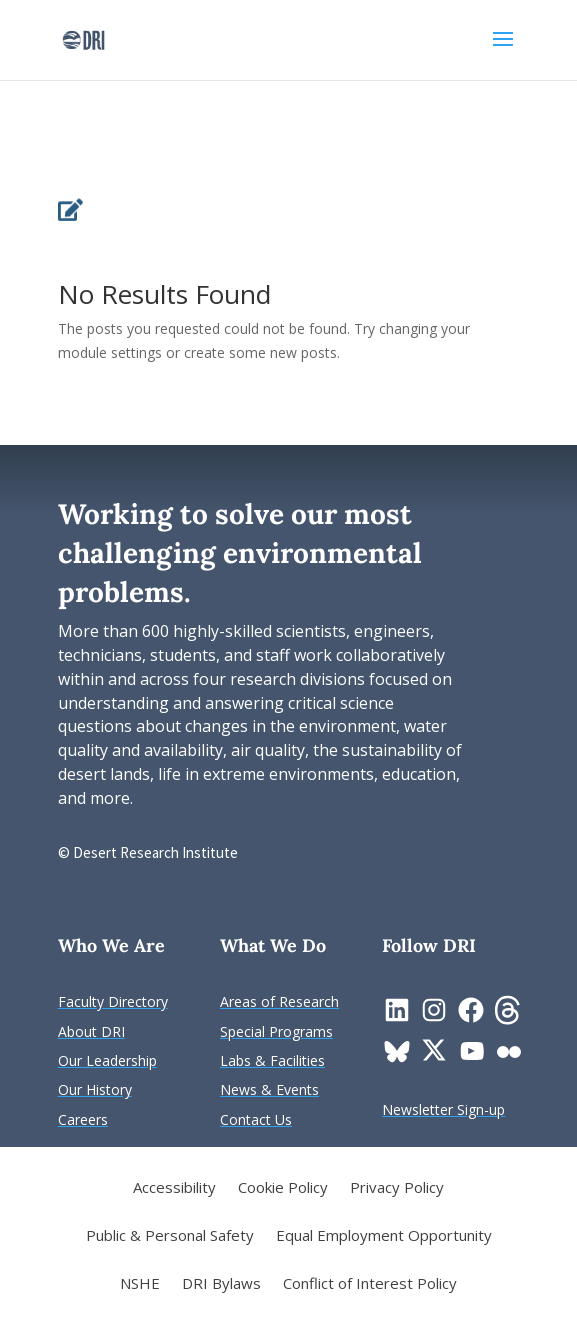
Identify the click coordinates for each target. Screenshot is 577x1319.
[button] (503, 52)
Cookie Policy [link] (283, 1188)
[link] (83, 38)
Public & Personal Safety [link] (170, 1236)
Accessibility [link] (174, 1188)
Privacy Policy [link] (397, 1188)
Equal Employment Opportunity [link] (384, 1236)
